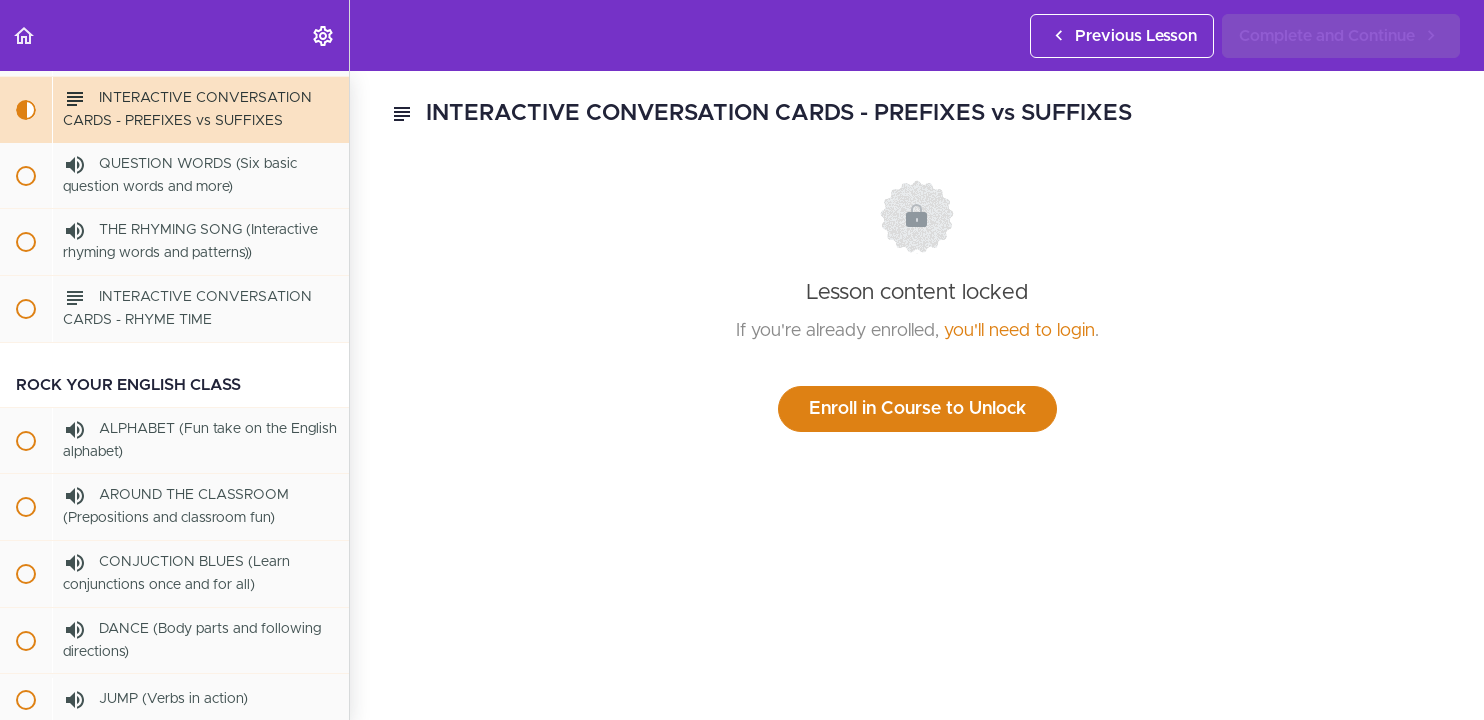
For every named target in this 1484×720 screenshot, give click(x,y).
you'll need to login (1019, 331)
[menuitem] (324, 35)
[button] (25, 35)
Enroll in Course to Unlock (917, 409)
